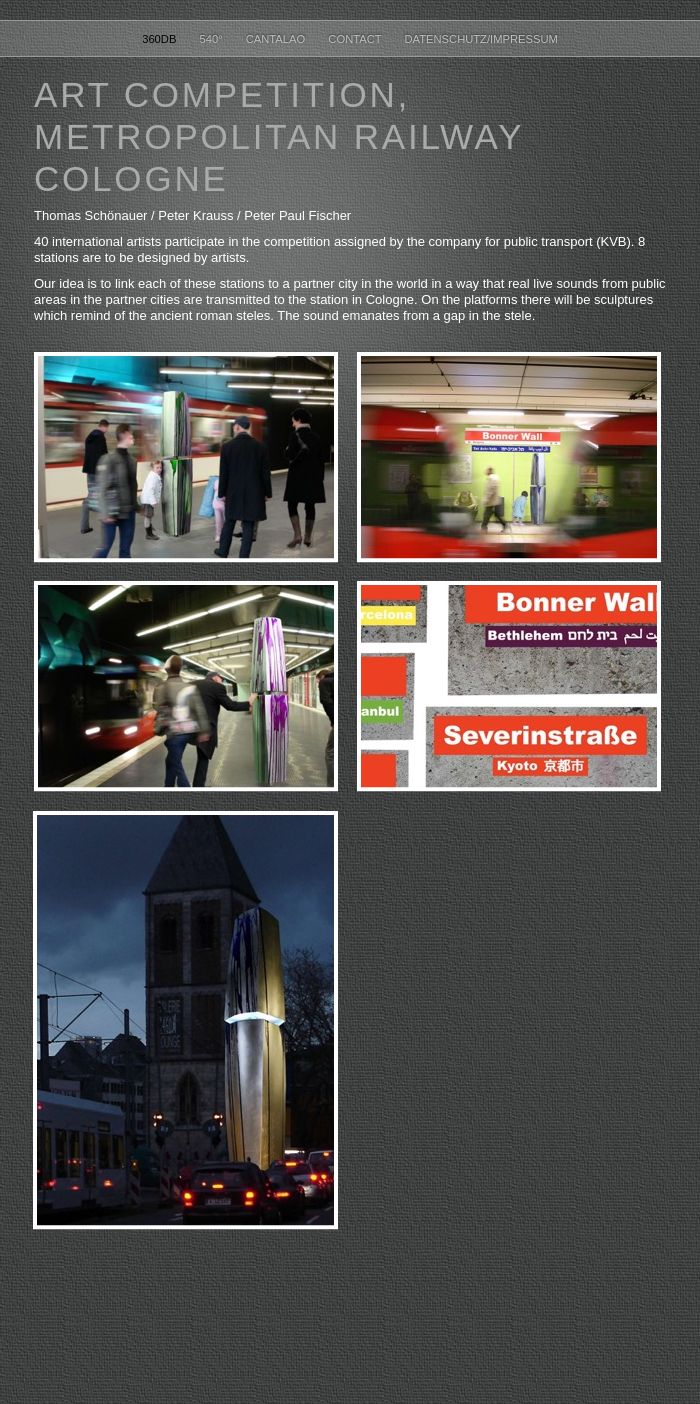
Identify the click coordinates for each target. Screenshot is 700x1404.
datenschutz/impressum (481, 39)
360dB (160, 39)
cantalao (277, 39)
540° (213, 39)
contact (356, 39)
